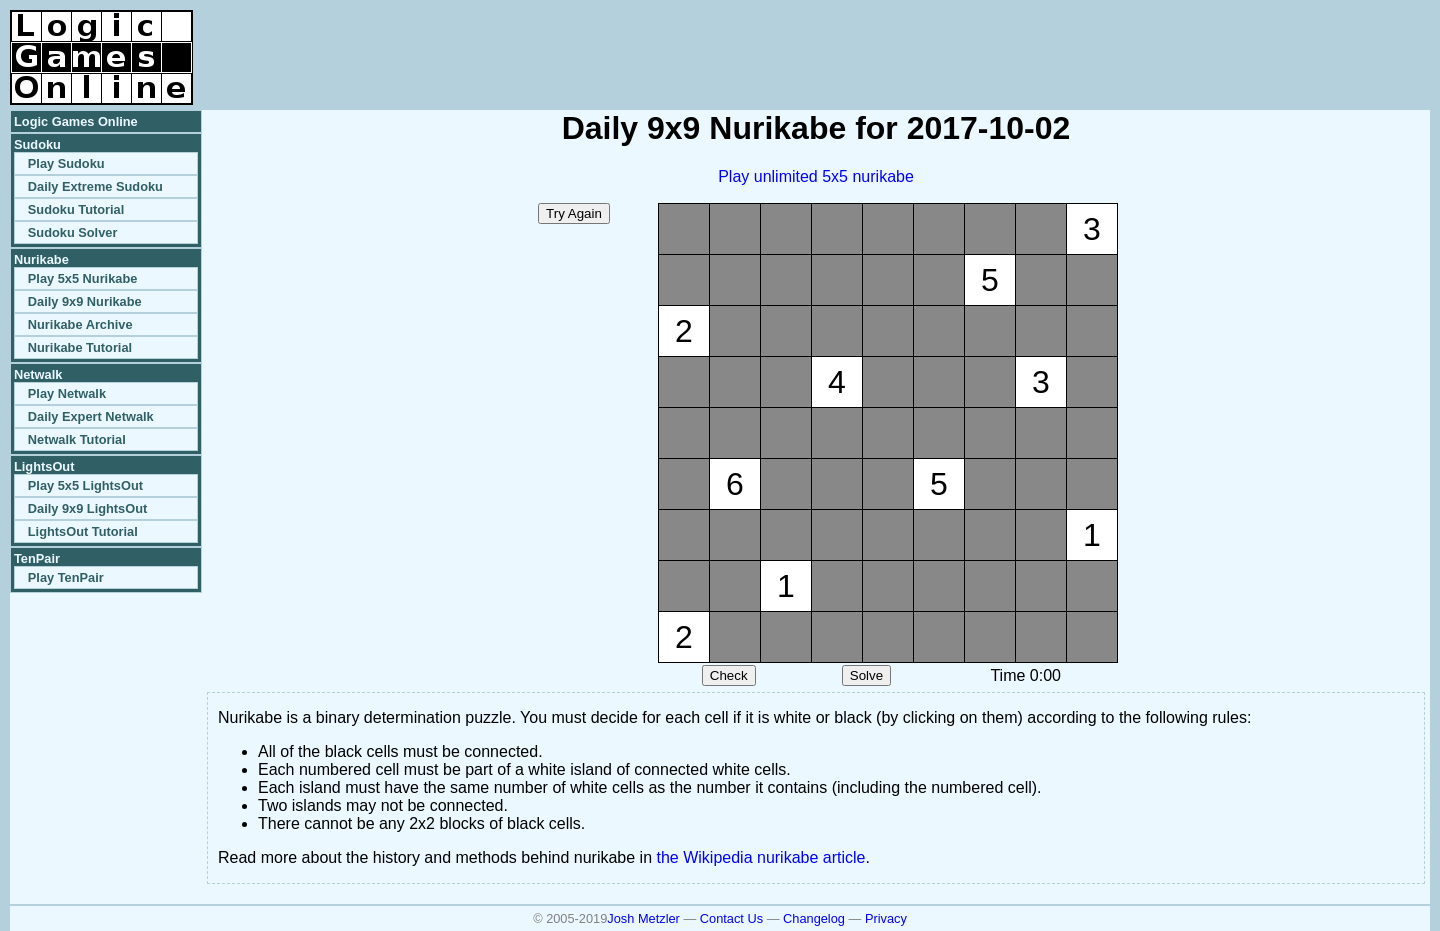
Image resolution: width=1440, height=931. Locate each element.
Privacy (886, 918)
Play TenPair (66, 577)
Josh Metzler (643, 918)
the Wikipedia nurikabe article (761, 857)
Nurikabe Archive (80, 324)
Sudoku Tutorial (76, 209)
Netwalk (38, 374)
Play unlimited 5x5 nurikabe (816, 176)
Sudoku (37, 144)
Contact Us (731, 918)
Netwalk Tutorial (77, 439)
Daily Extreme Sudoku (95, 186)
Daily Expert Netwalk (91, 416)
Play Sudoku (66, 163)
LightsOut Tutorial (83, 531)
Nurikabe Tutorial (80, 347)
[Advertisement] (1196, 40)
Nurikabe (41, 259)
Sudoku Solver (73, 232)
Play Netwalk (67, 393)
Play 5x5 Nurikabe (83, 278)
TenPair (37, 558)
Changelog (814, 918)
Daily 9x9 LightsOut (87, 508)
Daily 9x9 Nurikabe (85, 301)
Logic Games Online (76, 121)
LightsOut (44, 466)
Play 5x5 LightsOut (85, 485)
